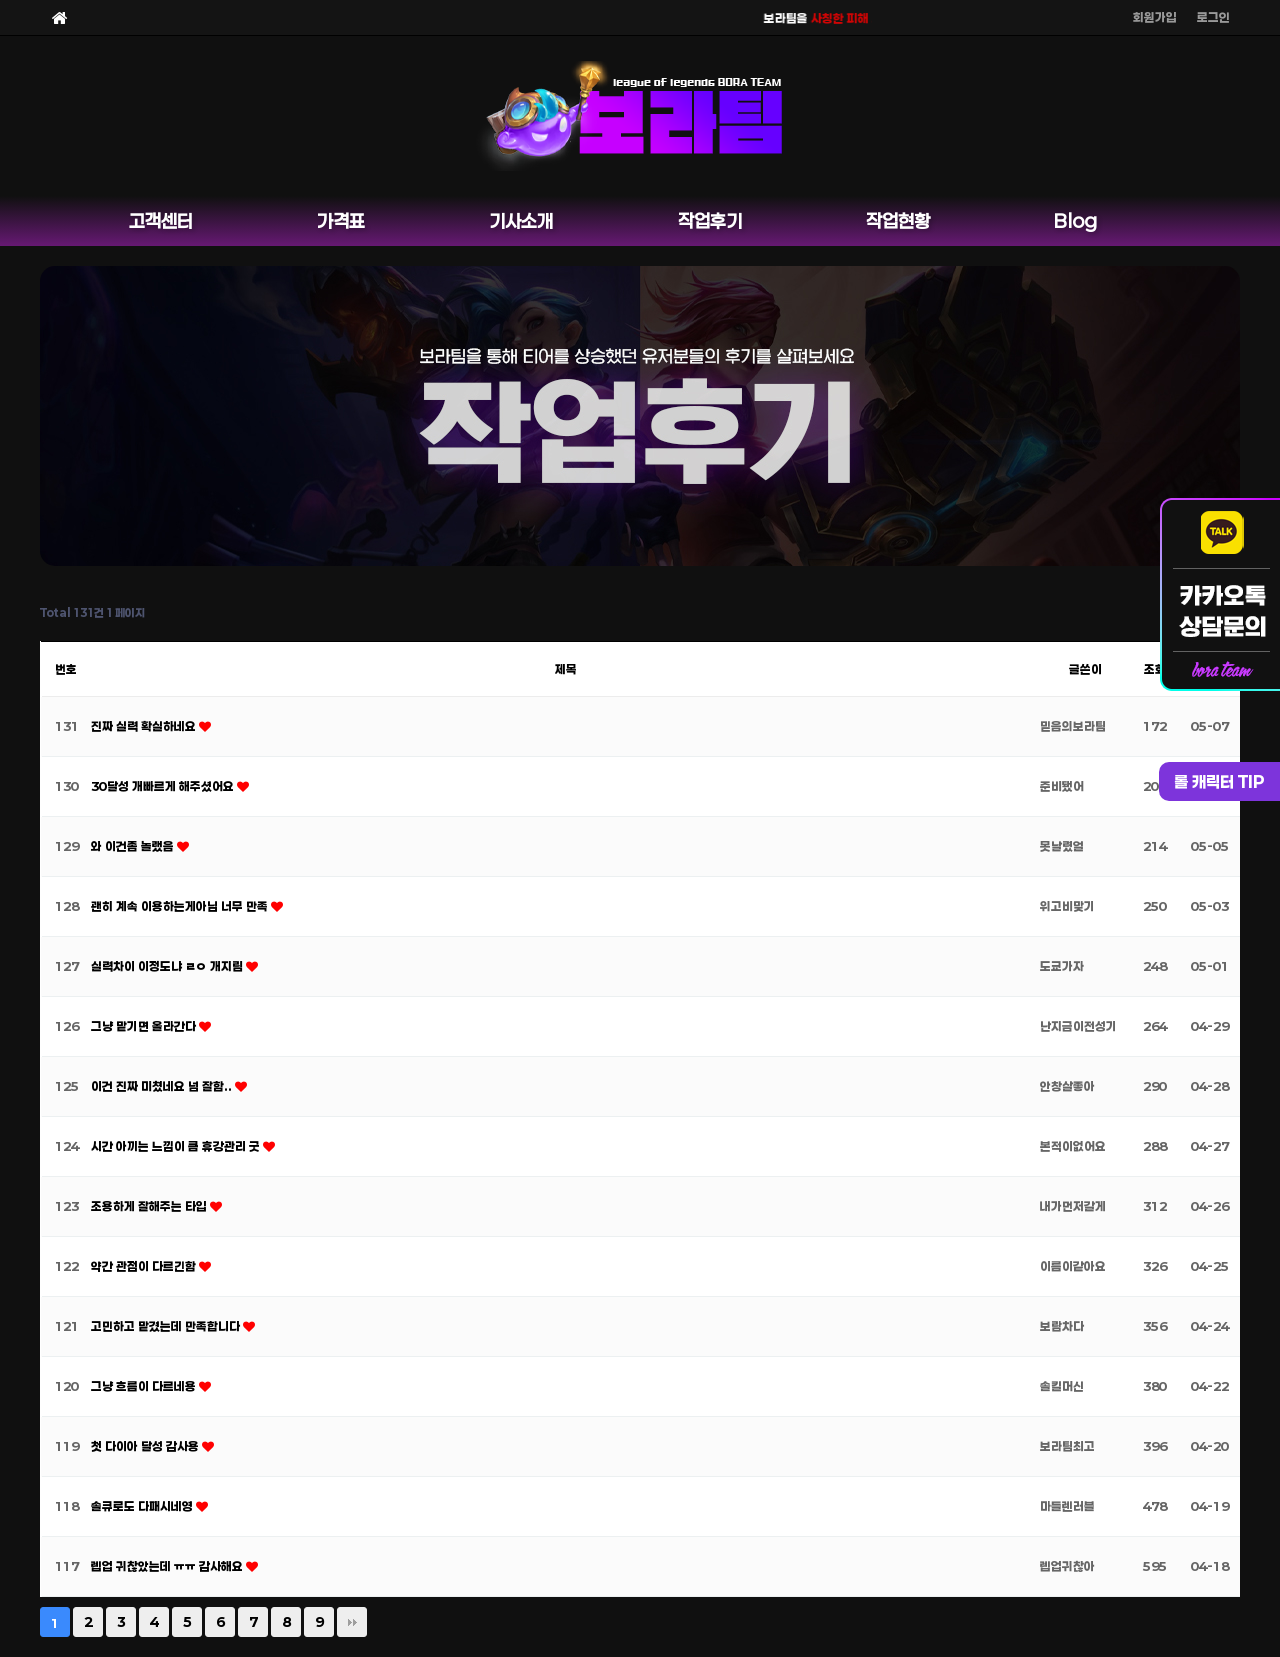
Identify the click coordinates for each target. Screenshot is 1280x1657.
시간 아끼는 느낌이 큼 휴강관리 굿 (177, 1146)
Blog (1075, 221)
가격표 (341, 221)
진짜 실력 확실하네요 (145, 726)
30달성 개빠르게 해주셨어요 (164, 786)
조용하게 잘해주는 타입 (150, 1206)
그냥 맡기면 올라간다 (145, 1026)
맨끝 (352, 1622)
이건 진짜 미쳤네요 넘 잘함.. (163, 1086)
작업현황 (898, 221)
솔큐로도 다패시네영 (143, 1506)
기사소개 (521, 221)
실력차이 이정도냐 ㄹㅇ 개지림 (168, 966)
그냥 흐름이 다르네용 (145, 1386)
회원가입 (1155, 17)
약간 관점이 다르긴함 (145, 1266)
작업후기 (710, 221)
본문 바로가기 (0, 0)
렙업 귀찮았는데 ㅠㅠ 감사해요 (168, 1566)
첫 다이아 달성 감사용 (146, 1446)
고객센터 (161, 221)
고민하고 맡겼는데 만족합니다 (167, 1326)
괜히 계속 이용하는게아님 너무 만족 (181, 906)
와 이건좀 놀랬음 (134, 846)
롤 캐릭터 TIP (1219, 781)
